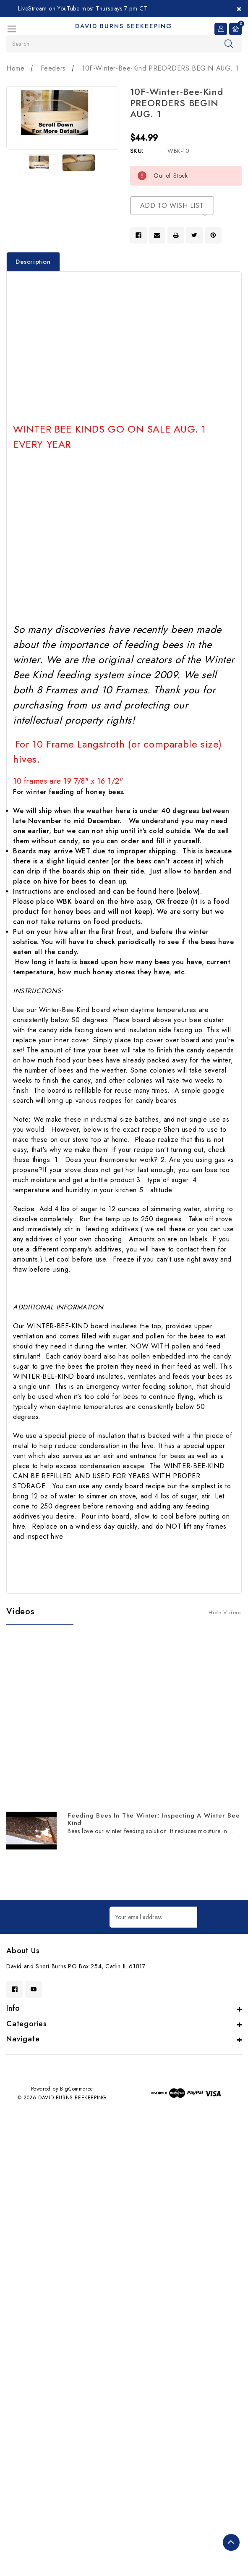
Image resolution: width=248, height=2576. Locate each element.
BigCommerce (76, 2089)
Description (33, 261)
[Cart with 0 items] (235, 28)
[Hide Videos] (225, 1612)
